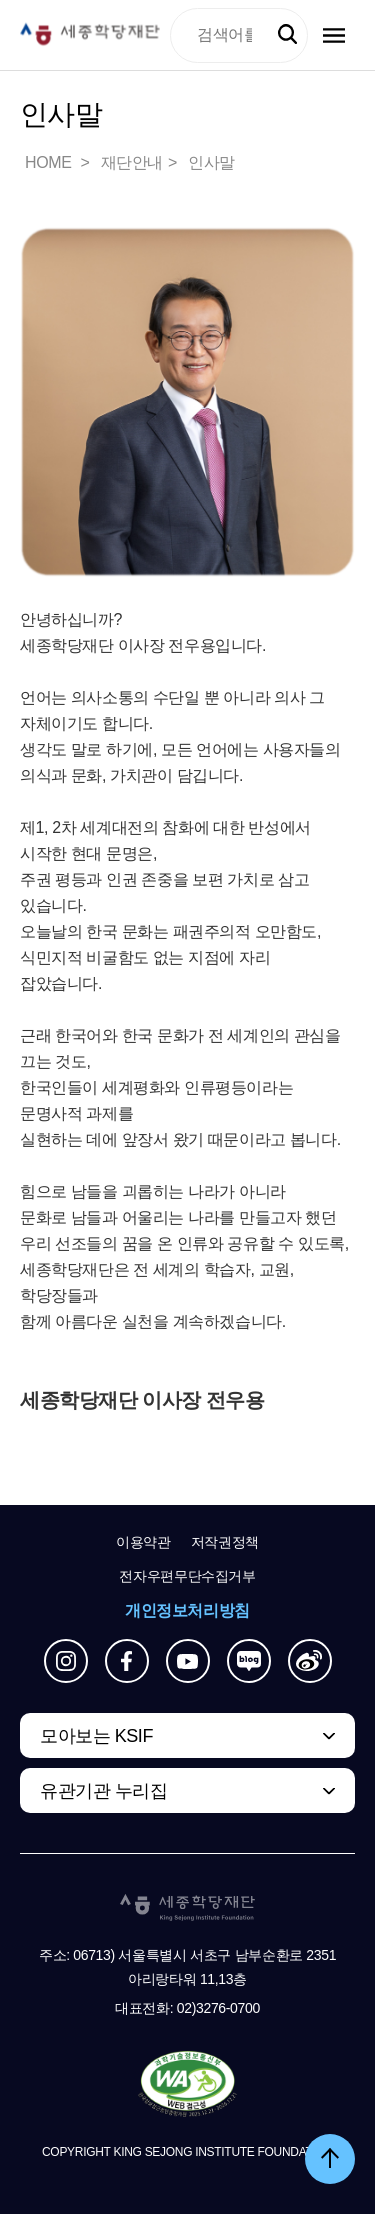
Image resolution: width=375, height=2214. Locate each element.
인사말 (211, 162)
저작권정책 (225, 1542)
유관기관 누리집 (103, 1791)
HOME (50, 162)
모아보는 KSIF (96, 1736)
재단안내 (132, 162)
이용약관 (143, 1542)
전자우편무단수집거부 (187, 1576)
